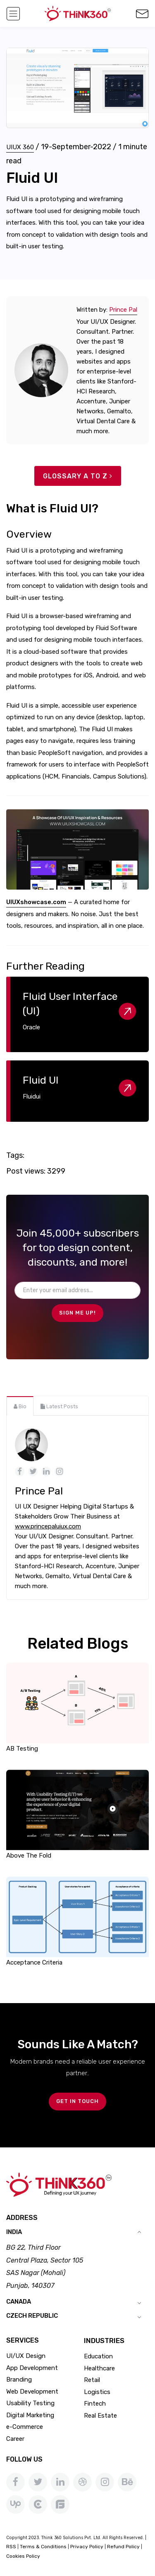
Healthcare (99, 2368)
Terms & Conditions (43, 2546)
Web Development (32, 2391)
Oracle (31, 1027)
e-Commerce (24, 2426)
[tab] (20, 1406)
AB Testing (22, 1748)
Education (98, 2356)
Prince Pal (123, 309)
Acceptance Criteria (34, 1962)
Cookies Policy (23, 2556)
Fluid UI (41, 1080)
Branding (19, 2379)
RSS (11, 2546)
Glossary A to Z (77, 476)
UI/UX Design (25, 2356)
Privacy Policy (86, 2546)
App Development (32, 2368)
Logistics (97, 2392)
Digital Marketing (30, 2415)
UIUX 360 (20, 147)
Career (15, 2439)
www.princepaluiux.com (48, 1526)
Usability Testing (30, 2403)
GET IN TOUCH (77, 2101)
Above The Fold (28, 1855)
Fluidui (32, 1096)
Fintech (95, 2403)
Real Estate (100, 2415)
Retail (92, 2380)
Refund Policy (123, 2546)
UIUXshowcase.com (36, 902)
